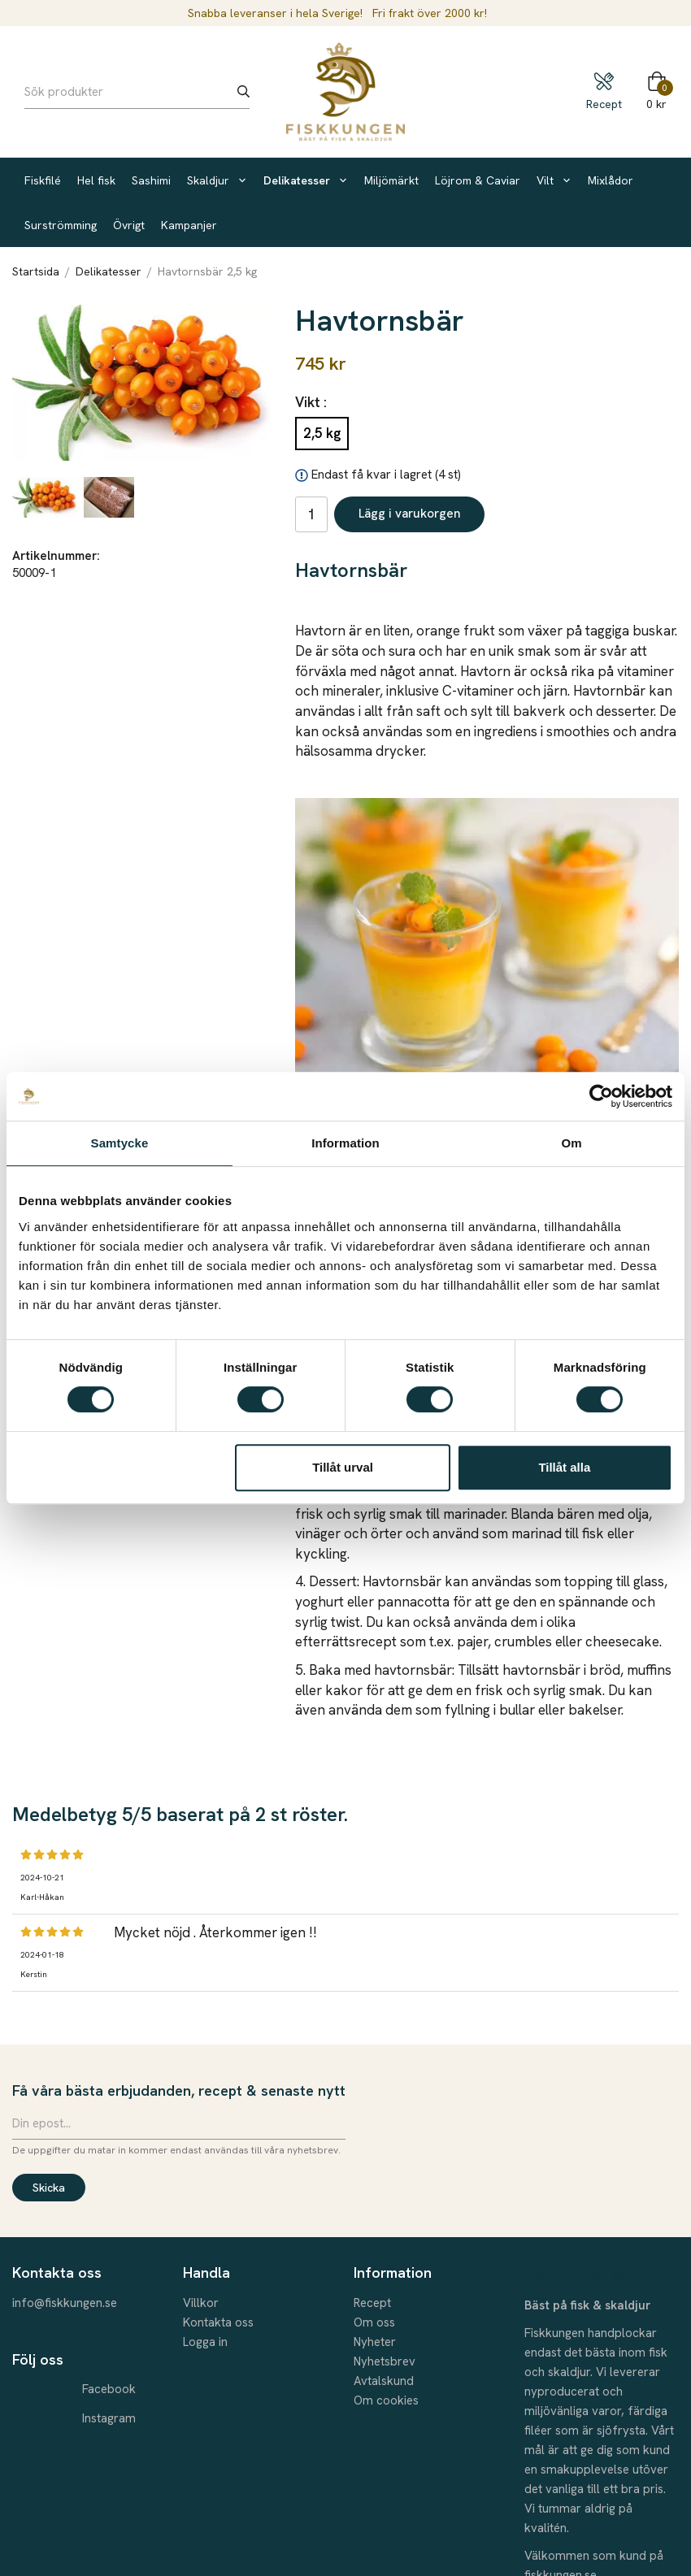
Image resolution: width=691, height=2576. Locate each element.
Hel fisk (96, 180)
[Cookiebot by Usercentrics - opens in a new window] (601, 1096)
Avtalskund (384, 2381)
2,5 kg (322, 433)
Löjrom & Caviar (477, 180)
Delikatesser (305, 180)
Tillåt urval (342, 1467)
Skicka (49, 2187)
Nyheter (375, 2342)
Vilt (554, 180)
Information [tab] (345, 1143)
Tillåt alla (564, 1467)
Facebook (109, 2389)
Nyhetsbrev (384, 2361)
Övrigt (129, 225)
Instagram (109, 2418)
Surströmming (60, 225)
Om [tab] (571, 1143)
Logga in (205, 2342)
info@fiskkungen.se (64, 2303)
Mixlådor (610, 180)
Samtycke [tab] (120, 1143)
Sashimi (151, 180)
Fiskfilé (42, 180)
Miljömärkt (391, 180)
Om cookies (386, 2400)
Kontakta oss (218, 2322)
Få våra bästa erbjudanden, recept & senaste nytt (179, 2090)
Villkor (201, 2303)
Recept (372, 2303)
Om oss (374, 2322)
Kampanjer (189, 225)
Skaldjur (217, 180)
